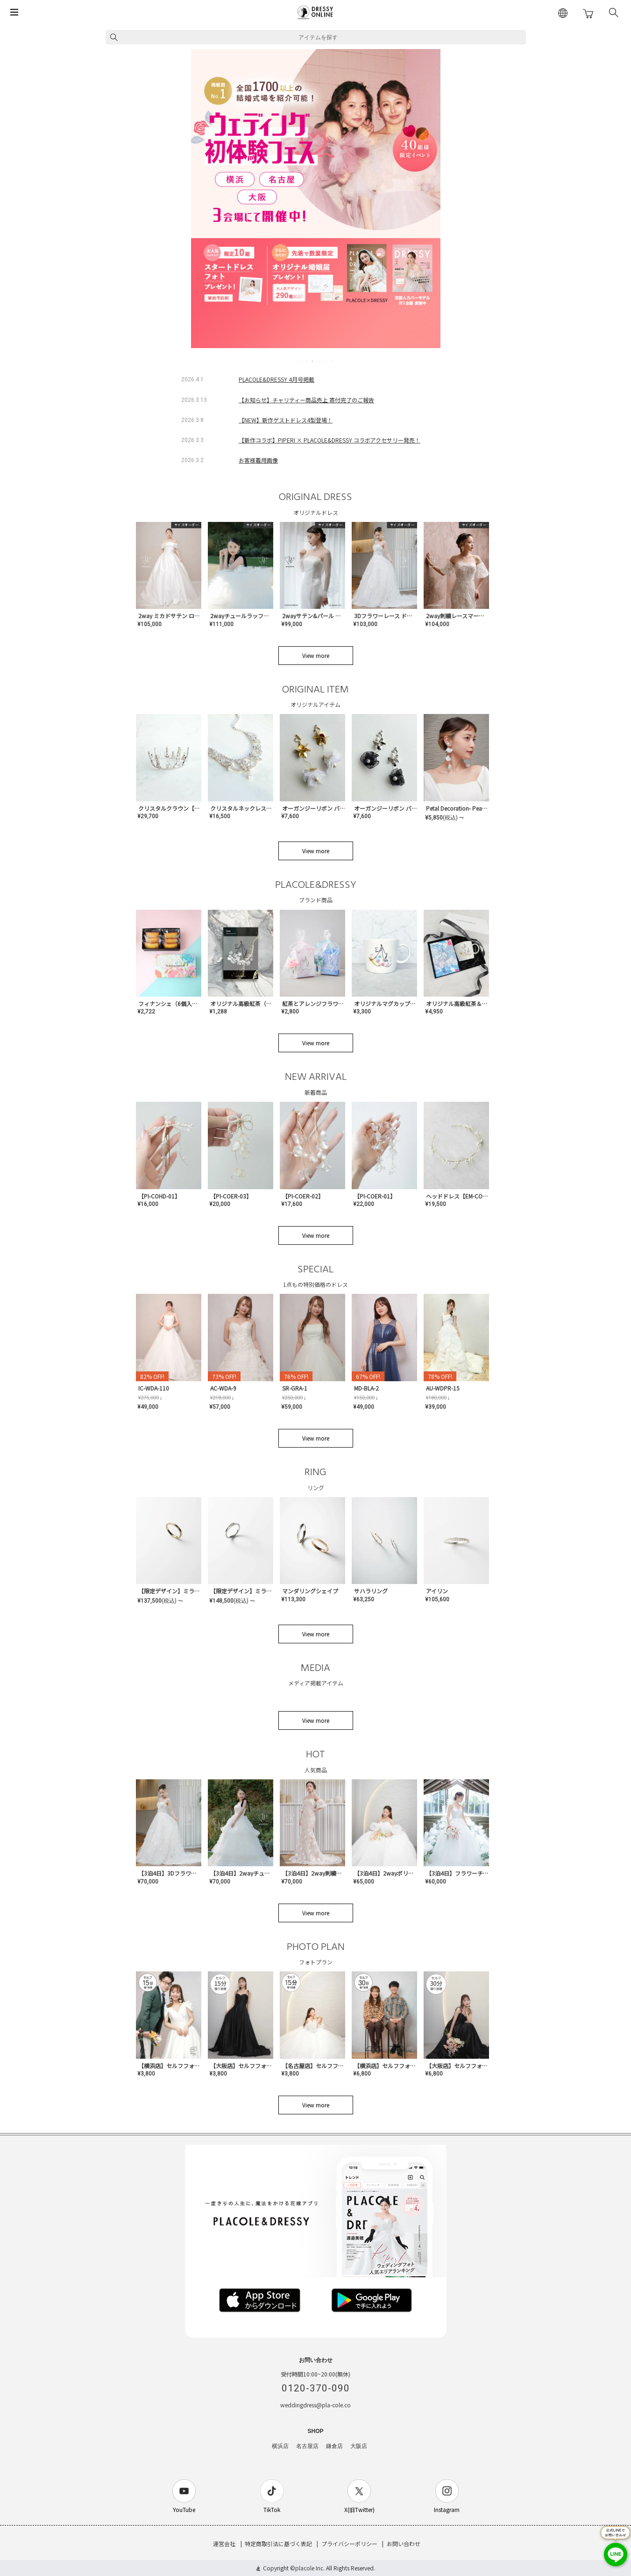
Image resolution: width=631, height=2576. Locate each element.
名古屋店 (307, 2446)
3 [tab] (313, 361)
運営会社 (224, 2543)
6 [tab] (332, 361)
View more (315, 655)
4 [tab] (319, 361)
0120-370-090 (316, 2388)
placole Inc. (310, 2568)
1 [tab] (300, 361)
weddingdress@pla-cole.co (315, 2405)
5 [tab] (326, 361)
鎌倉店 (334, 2446)
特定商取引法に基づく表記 (278, 2543)
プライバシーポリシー (349, 2543)
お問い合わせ (403, 2543)
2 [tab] (306, 361)
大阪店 (358, 2446)
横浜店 (280, 2446)
